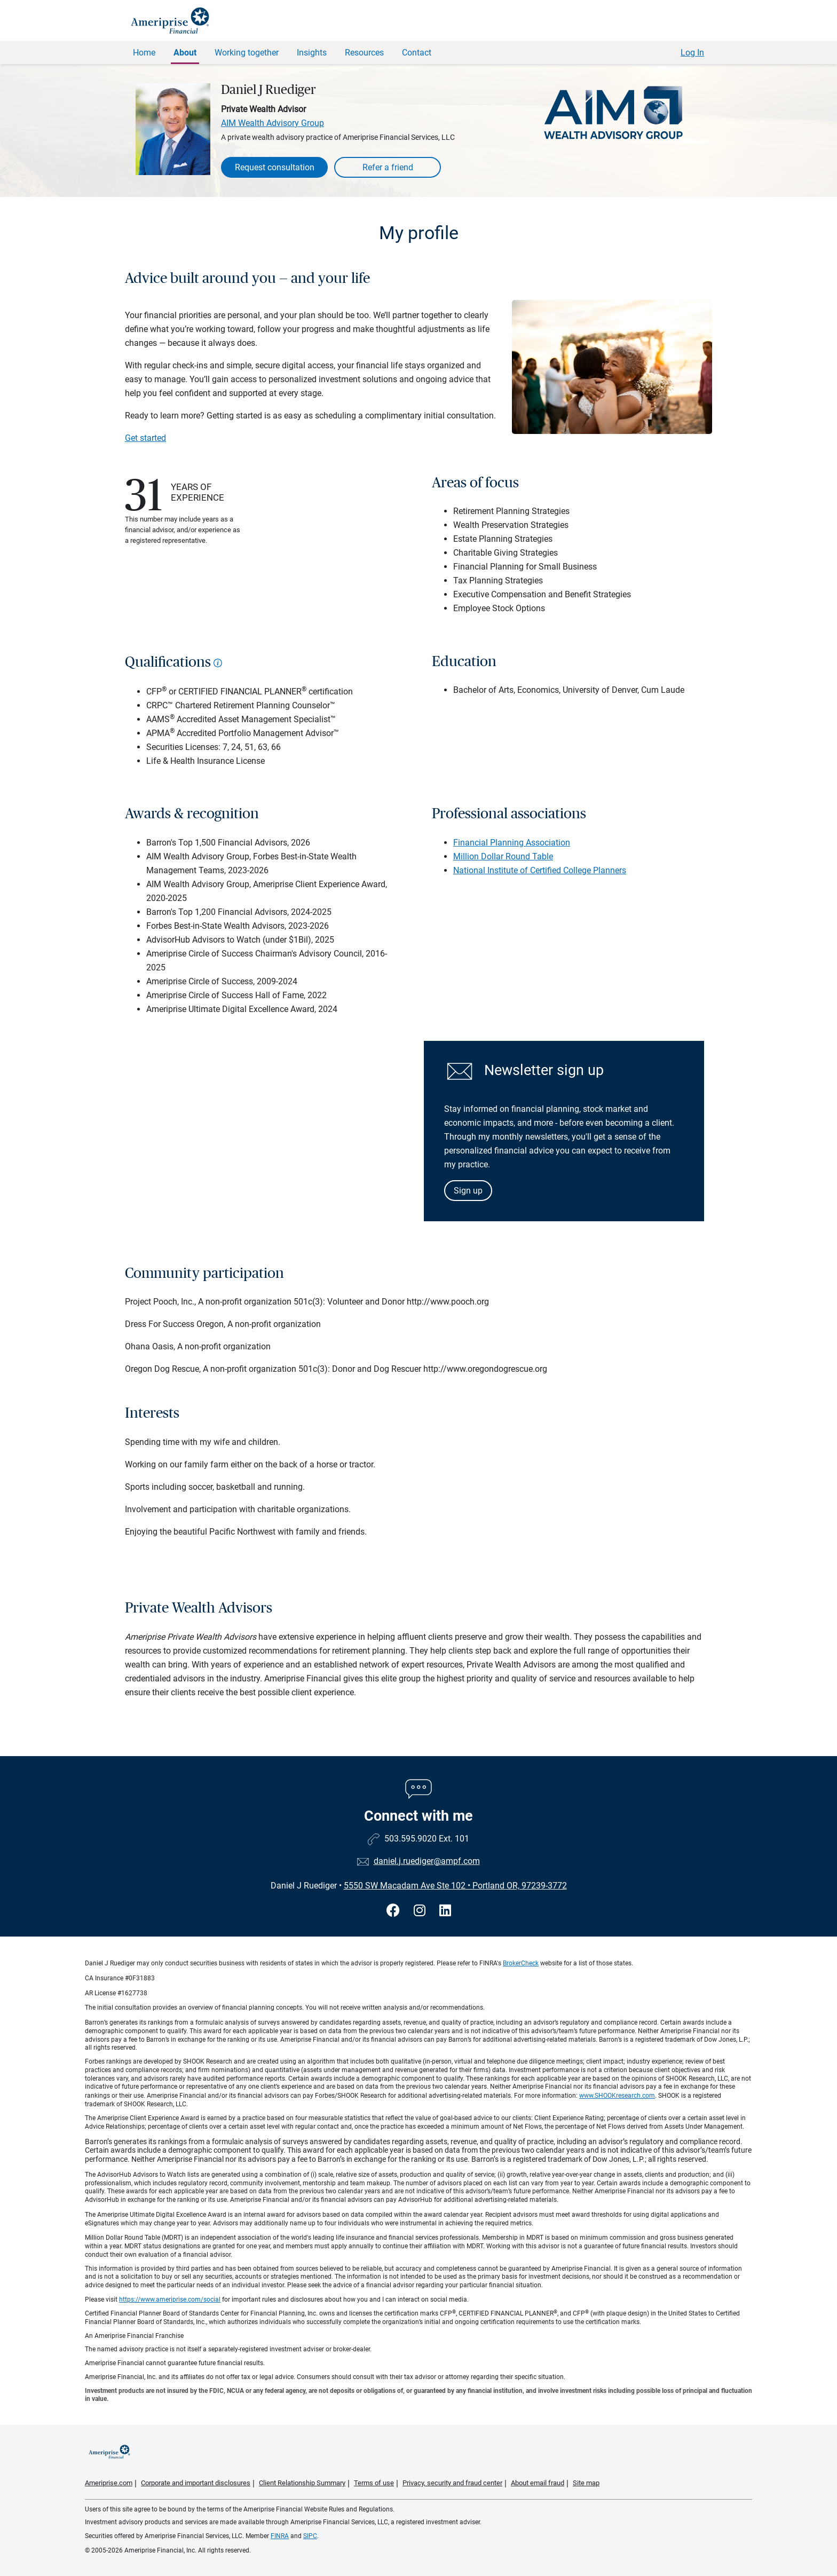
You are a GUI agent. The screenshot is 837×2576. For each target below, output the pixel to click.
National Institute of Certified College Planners (539, 870)
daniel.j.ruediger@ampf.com (427, 1861)
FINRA (280, 2536)
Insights (312, 53)
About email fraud (537, 2483)
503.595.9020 (410, 1839)
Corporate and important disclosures (195, 2483)
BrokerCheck (521, 1963)
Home (144, 53)
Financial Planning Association (511, 842)
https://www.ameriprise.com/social (169, 2299)
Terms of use (374, 2483)
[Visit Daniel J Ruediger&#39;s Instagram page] (421, 1910)
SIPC (310, 2536)
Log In (692, 53)
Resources (364, 53)
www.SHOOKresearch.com (617, 2095)
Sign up (468, 1191)
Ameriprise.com (108, 2483)
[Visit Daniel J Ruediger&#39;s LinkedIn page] (445, 1910)
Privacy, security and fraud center (452, 2483)
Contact (416, 53)
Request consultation (274, 167)
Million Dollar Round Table (503, 856)
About (184, 53)
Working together (247, 53)
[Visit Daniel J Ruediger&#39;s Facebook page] (394, 1910)
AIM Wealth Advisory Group (272, 123)
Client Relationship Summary (302, 2483)
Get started (145, 438)
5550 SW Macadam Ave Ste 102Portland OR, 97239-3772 (455, 1885)
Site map (586, 2483)
